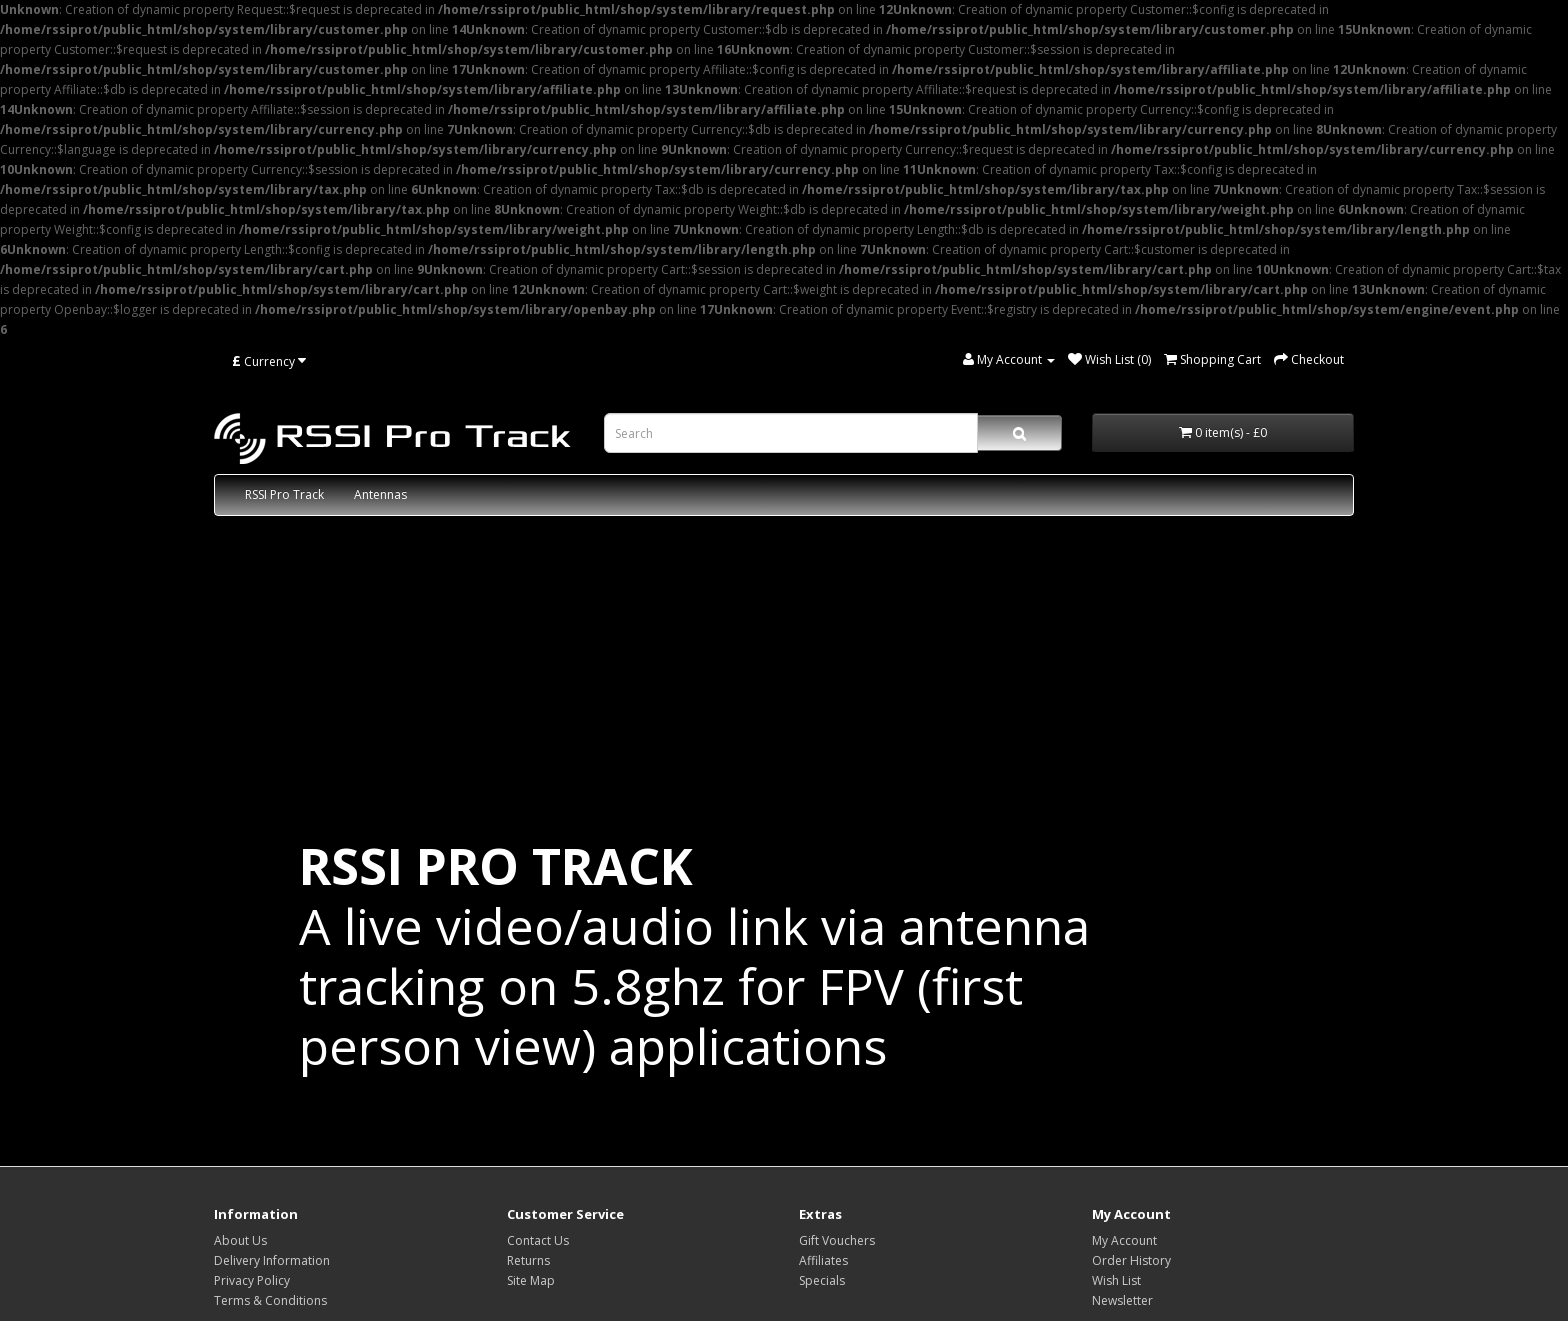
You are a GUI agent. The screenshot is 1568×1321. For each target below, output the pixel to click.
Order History (1131, 1260)
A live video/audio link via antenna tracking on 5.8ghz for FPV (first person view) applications (694, 956)
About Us (240, 1240)
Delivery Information (272, 1260)
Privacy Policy (252, 1280)
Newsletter (1122, 1300)
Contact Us (538, 1240)
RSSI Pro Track (284, 494)
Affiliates (823, 1260)
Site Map (531, 1280)
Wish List (1116, 1280)
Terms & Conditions (270, 1300)
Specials (822, 1280)
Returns (528, 1260)
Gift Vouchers (837, 1240)
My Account (1124, 1240)
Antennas (380, 494)
